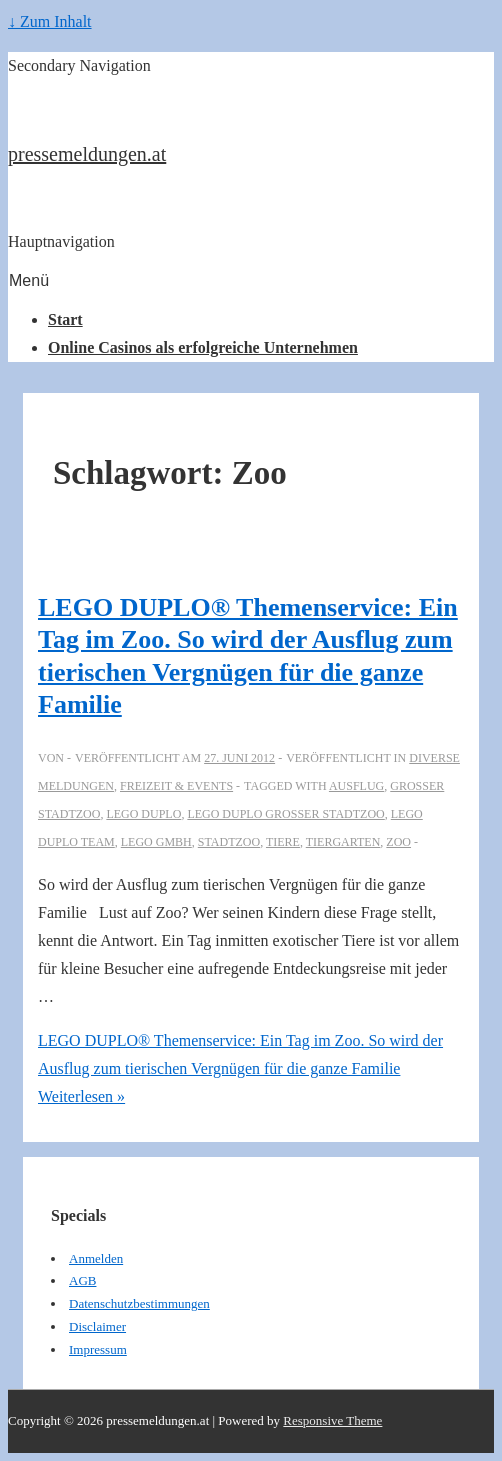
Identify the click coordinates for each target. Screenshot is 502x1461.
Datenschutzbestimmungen (139, 1303)
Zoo (398, 842)
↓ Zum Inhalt (50, 21)
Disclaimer (97, 1326)
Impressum (98, 1349)
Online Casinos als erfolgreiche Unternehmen (203, 347)
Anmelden (96, 1258)
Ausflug (356, 786)
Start (65, 319)
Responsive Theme (332, 1420)
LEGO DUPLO (143, 814)
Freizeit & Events (176, 786)
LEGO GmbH (156, 842)
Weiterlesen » (240, 1068)
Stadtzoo (229, 842)
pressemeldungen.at (87, 154)
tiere (283, 842)
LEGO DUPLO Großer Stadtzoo (285, 814)
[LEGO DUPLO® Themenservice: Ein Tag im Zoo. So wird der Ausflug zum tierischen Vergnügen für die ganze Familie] (239, 758)
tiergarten (343, 842)
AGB (82, 1280)
